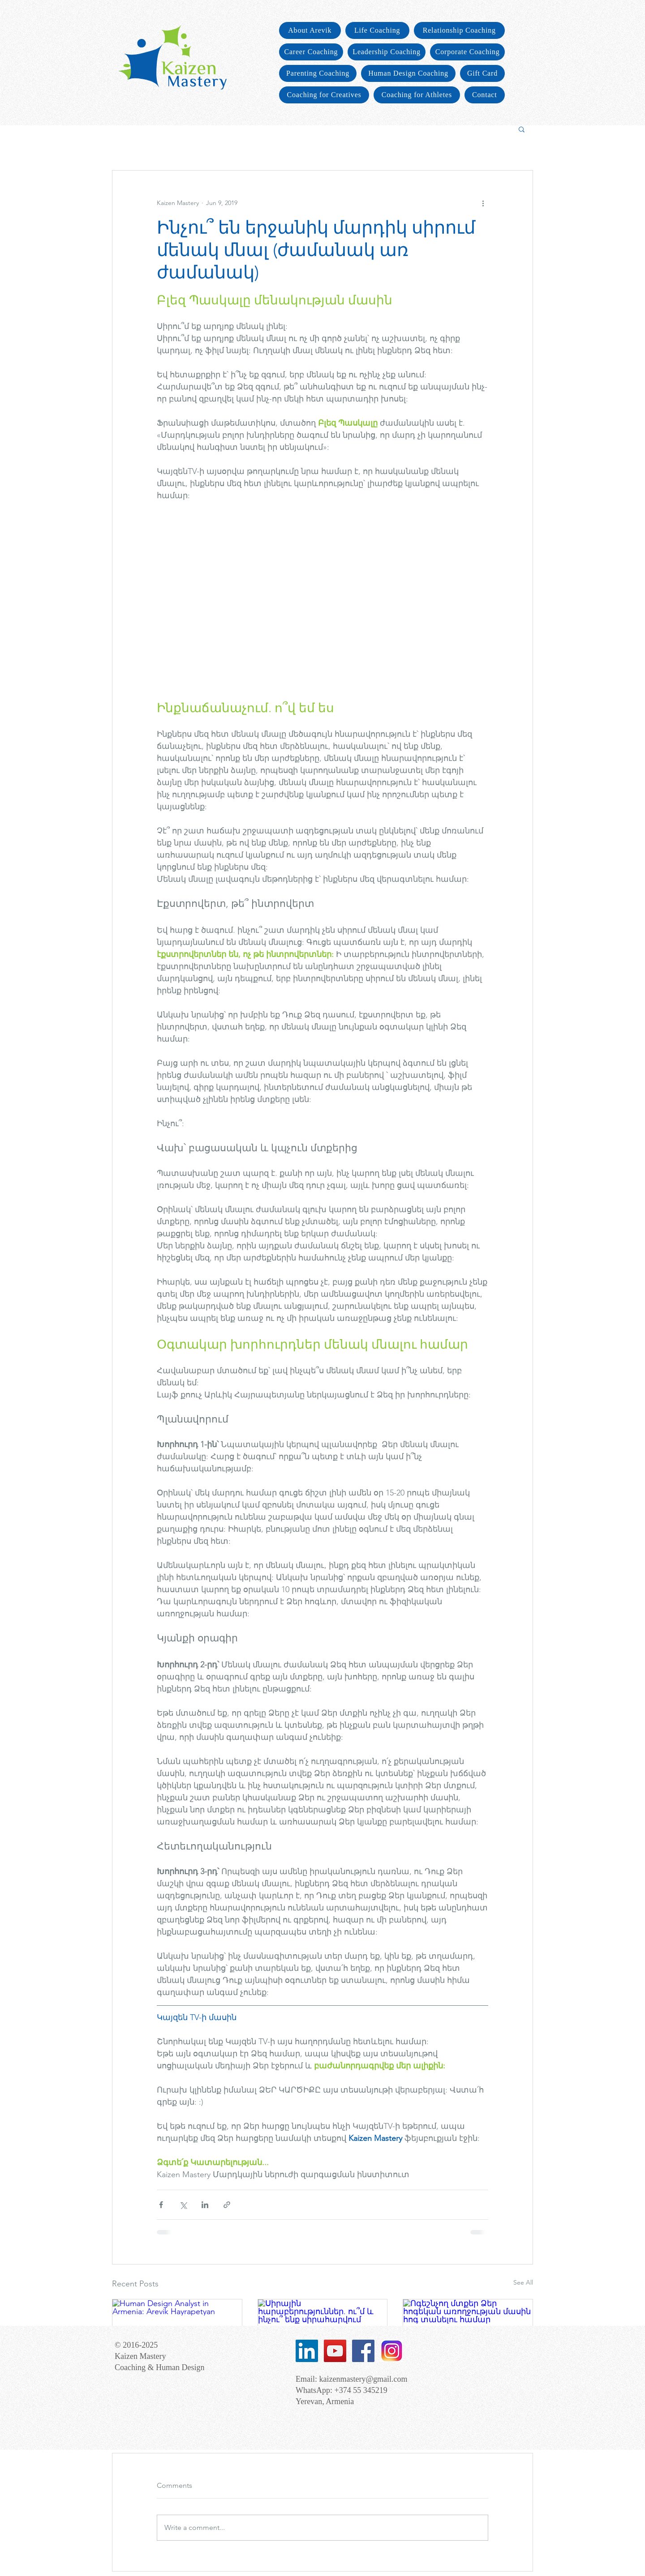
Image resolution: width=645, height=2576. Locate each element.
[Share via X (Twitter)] (183, 2204)
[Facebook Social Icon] (363, 2351)
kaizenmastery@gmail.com (363, 2379)
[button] (521, 128)
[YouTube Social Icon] (335, 2351)
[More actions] (482, 202)
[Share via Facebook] (161, 2204)
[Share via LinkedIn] (205, 2204)
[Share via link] (227, 2204)
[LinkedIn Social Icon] (307, 2351)
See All (523, 2282)
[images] (391, 2351)
